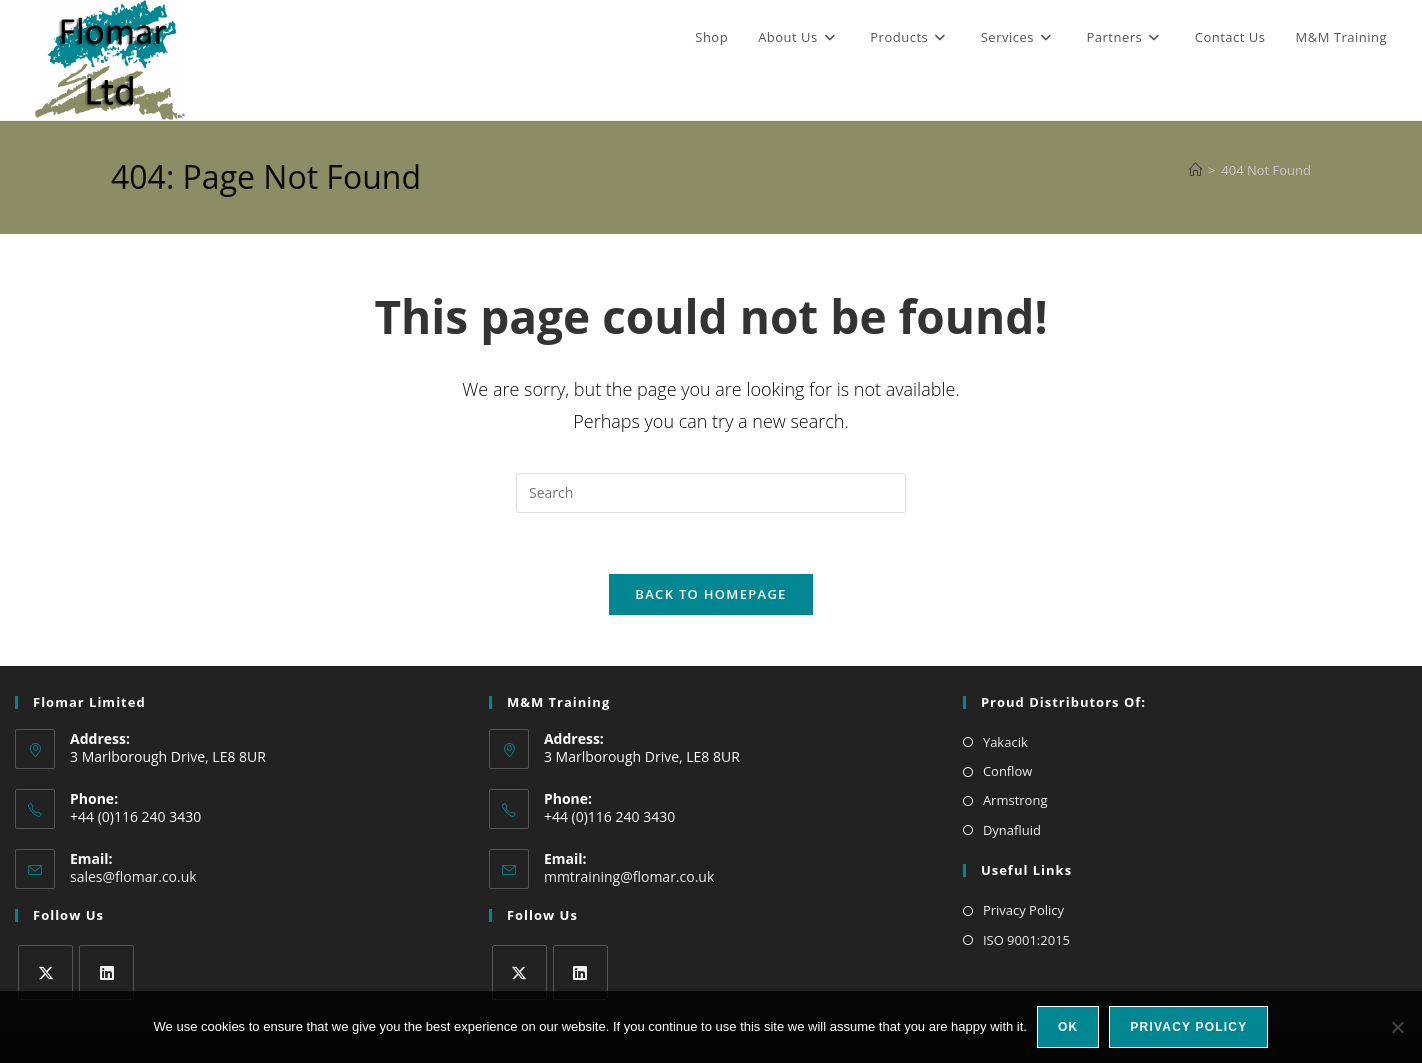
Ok (1068, 1027)
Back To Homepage (710, 594)
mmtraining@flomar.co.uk (629, 876)
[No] (1397, 1027)
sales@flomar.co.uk (133, 876)
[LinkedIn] (106, 972)
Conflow (1008, 771)
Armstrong (1015, 800)
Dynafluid (1012, 830)
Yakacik (1005, 742)
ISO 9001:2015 (1026, 940)
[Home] (1195, 170)
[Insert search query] (711, 493)
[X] (45, 972)
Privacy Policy (1023, 910)
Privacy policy (1188, 1027)
